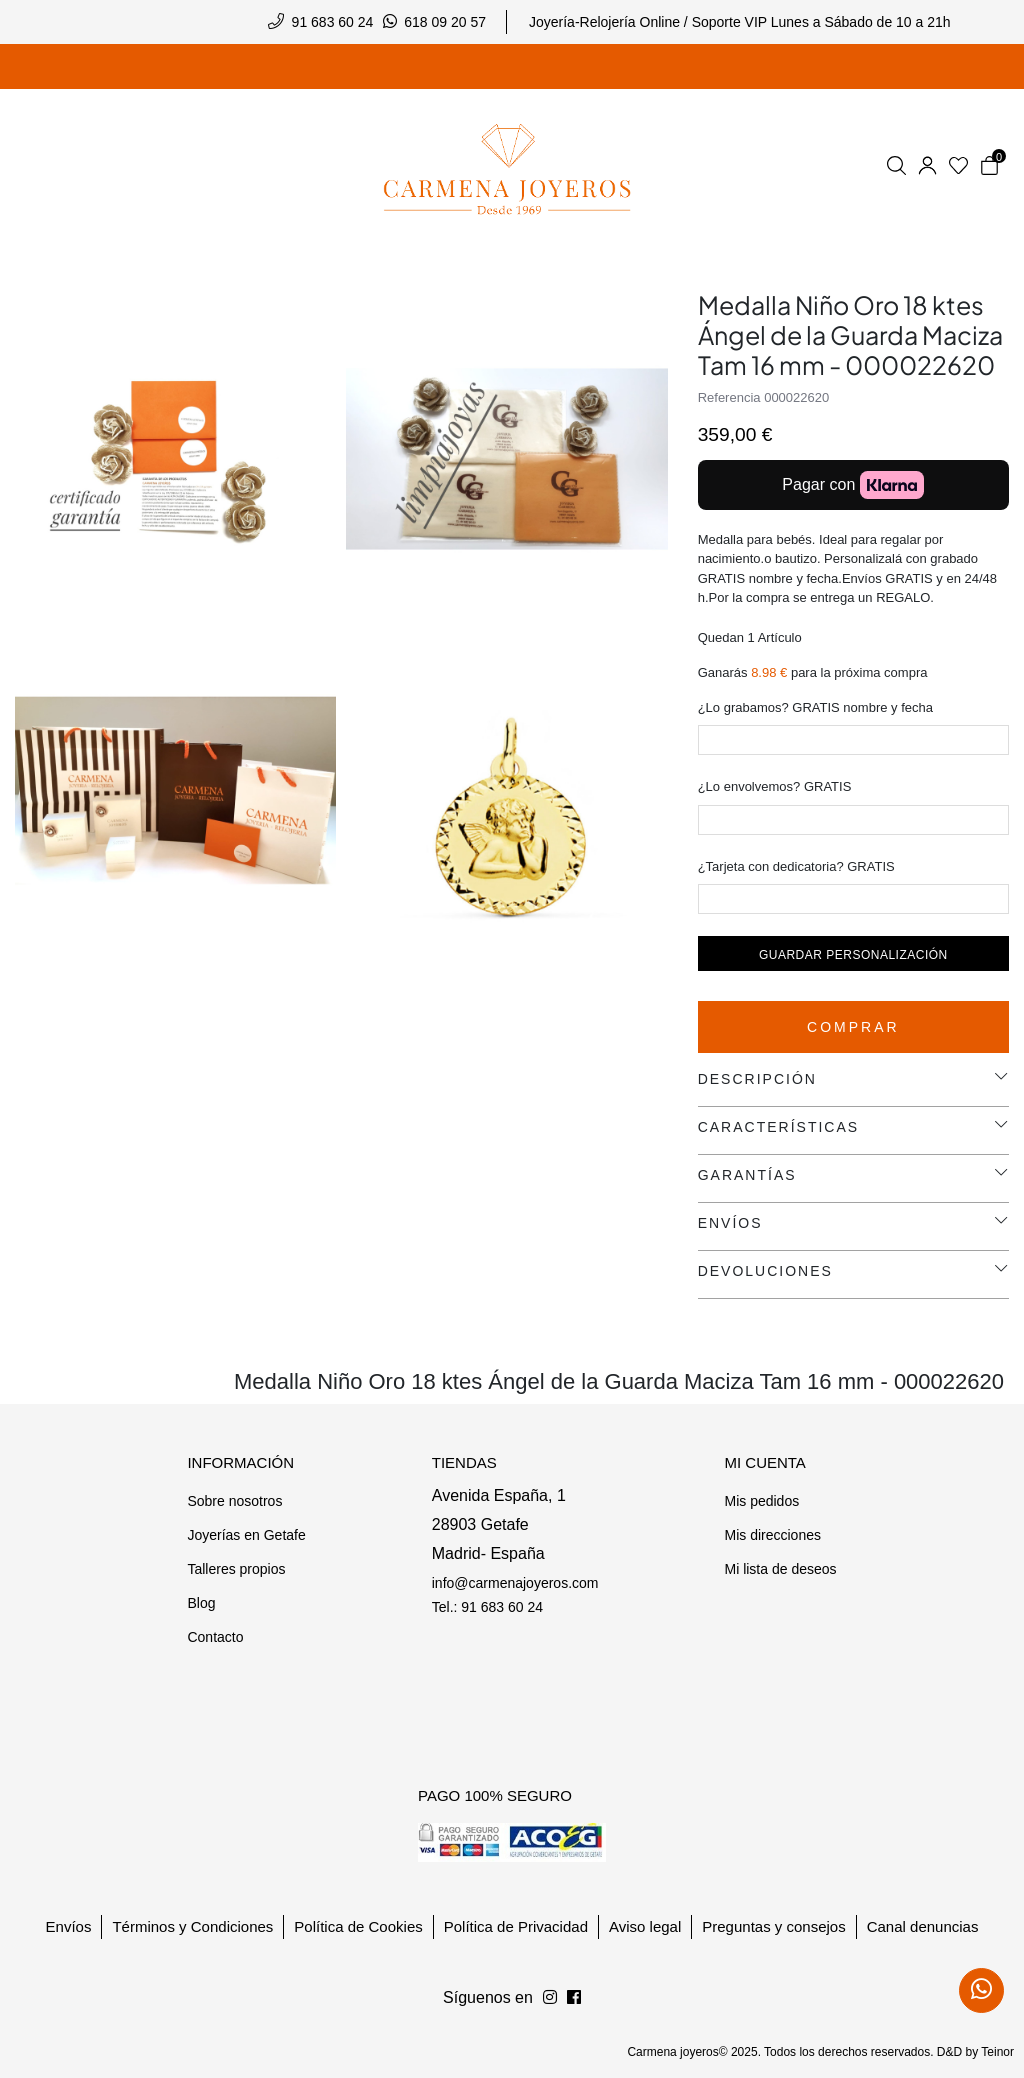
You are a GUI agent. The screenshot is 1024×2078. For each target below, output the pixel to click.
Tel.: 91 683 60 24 (487, 1607)
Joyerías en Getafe (246, 1535)
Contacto (215, 1637)
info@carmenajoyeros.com (515, 1583)
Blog (201, 1603)
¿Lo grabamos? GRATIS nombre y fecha (815, 707)
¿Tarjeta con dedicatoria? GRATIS (796, 866)
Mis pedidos (761, 1501)
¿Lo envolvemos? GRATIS (775, 786)
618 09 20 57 (445, 22)
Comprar (853, 1027)
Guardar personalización (853, 955)
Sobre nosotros (234, 1501)
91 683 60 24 (333, 22)
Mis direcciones (772, 1535)
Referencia (729, 397)
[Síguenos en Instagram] (574, 1998)
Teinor (997, 2052)
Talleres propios (236, 1569)
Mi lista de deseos (780, 1569)
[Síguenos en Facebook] (550, 1998)
